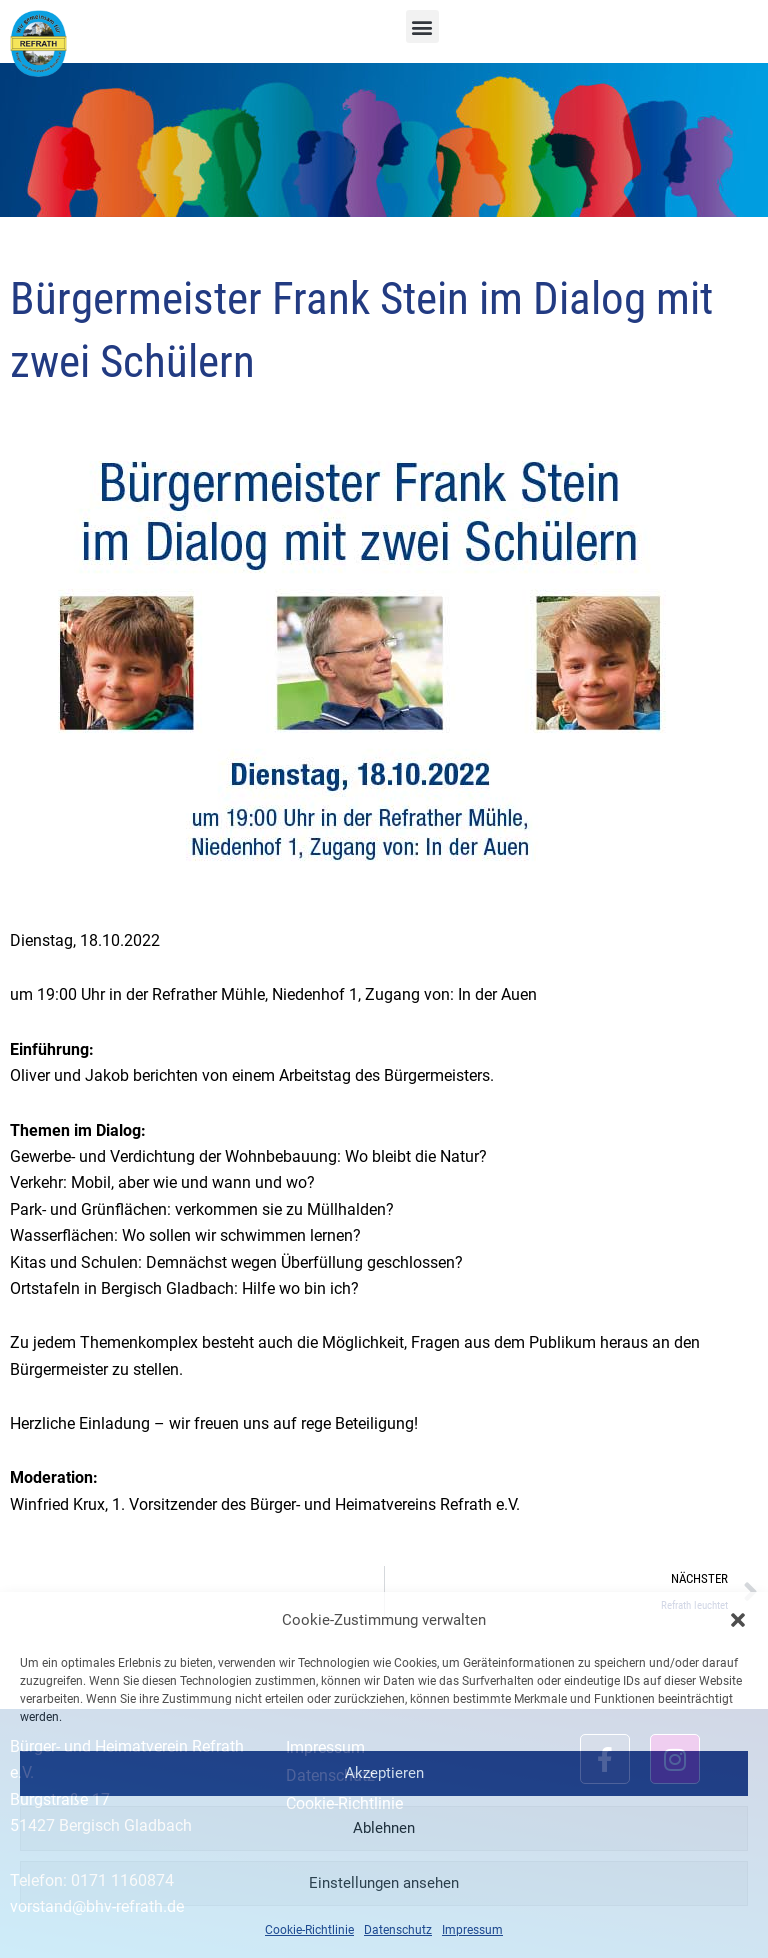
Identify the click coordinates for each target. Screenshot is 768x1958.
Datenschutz (398, 1930)
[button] (738, 1620)
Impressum (472, 1930)
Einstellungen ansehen (384, 1883)
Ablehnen (384, 1828)
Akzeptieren (384, 1773)
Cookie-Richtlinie (309, 1930)
